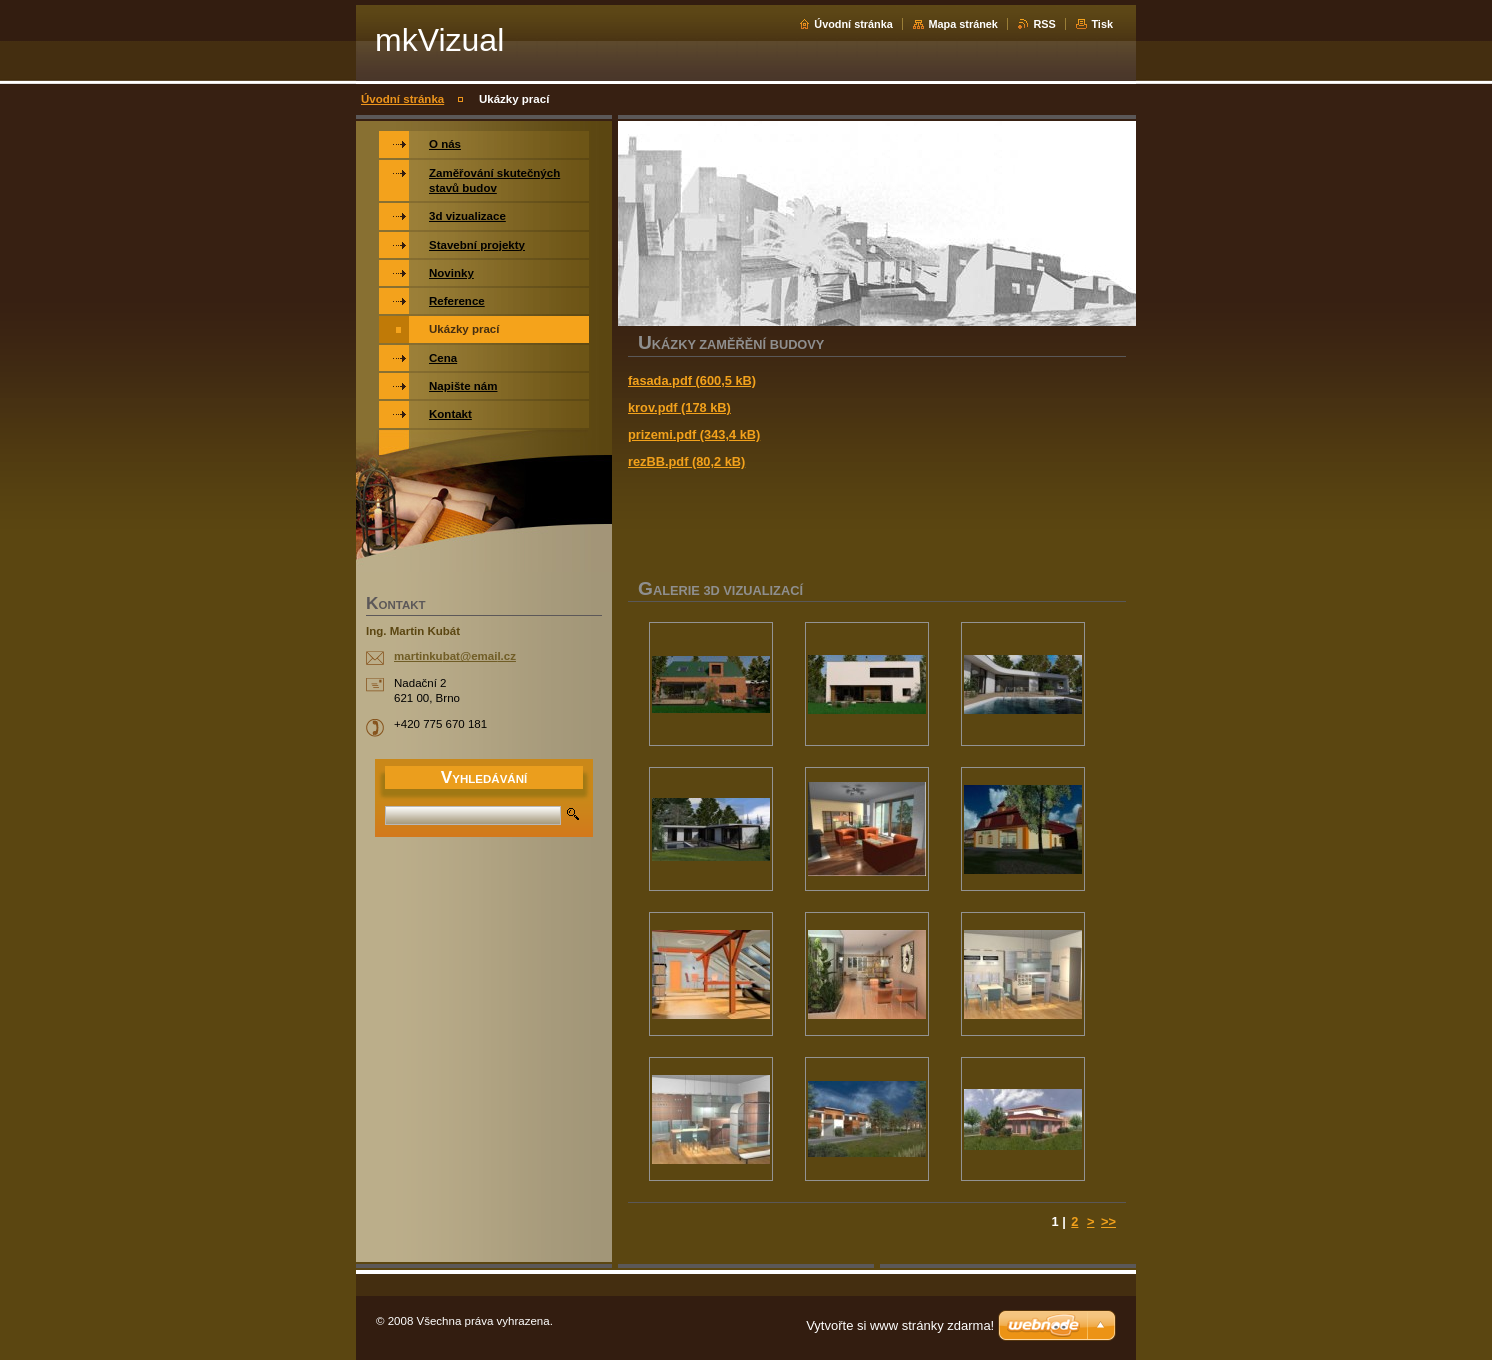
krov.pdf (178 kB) (679, 407)
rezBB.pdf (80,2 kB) (686, 461)
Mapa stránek (963, 24)
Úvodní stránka (853, 24)
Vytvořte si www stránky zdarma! (900, 1325)
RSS (1044, 24)
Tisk (1102, 24)
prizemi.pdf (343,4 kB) (694, 434)
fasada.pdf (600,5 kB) (692, 380)
